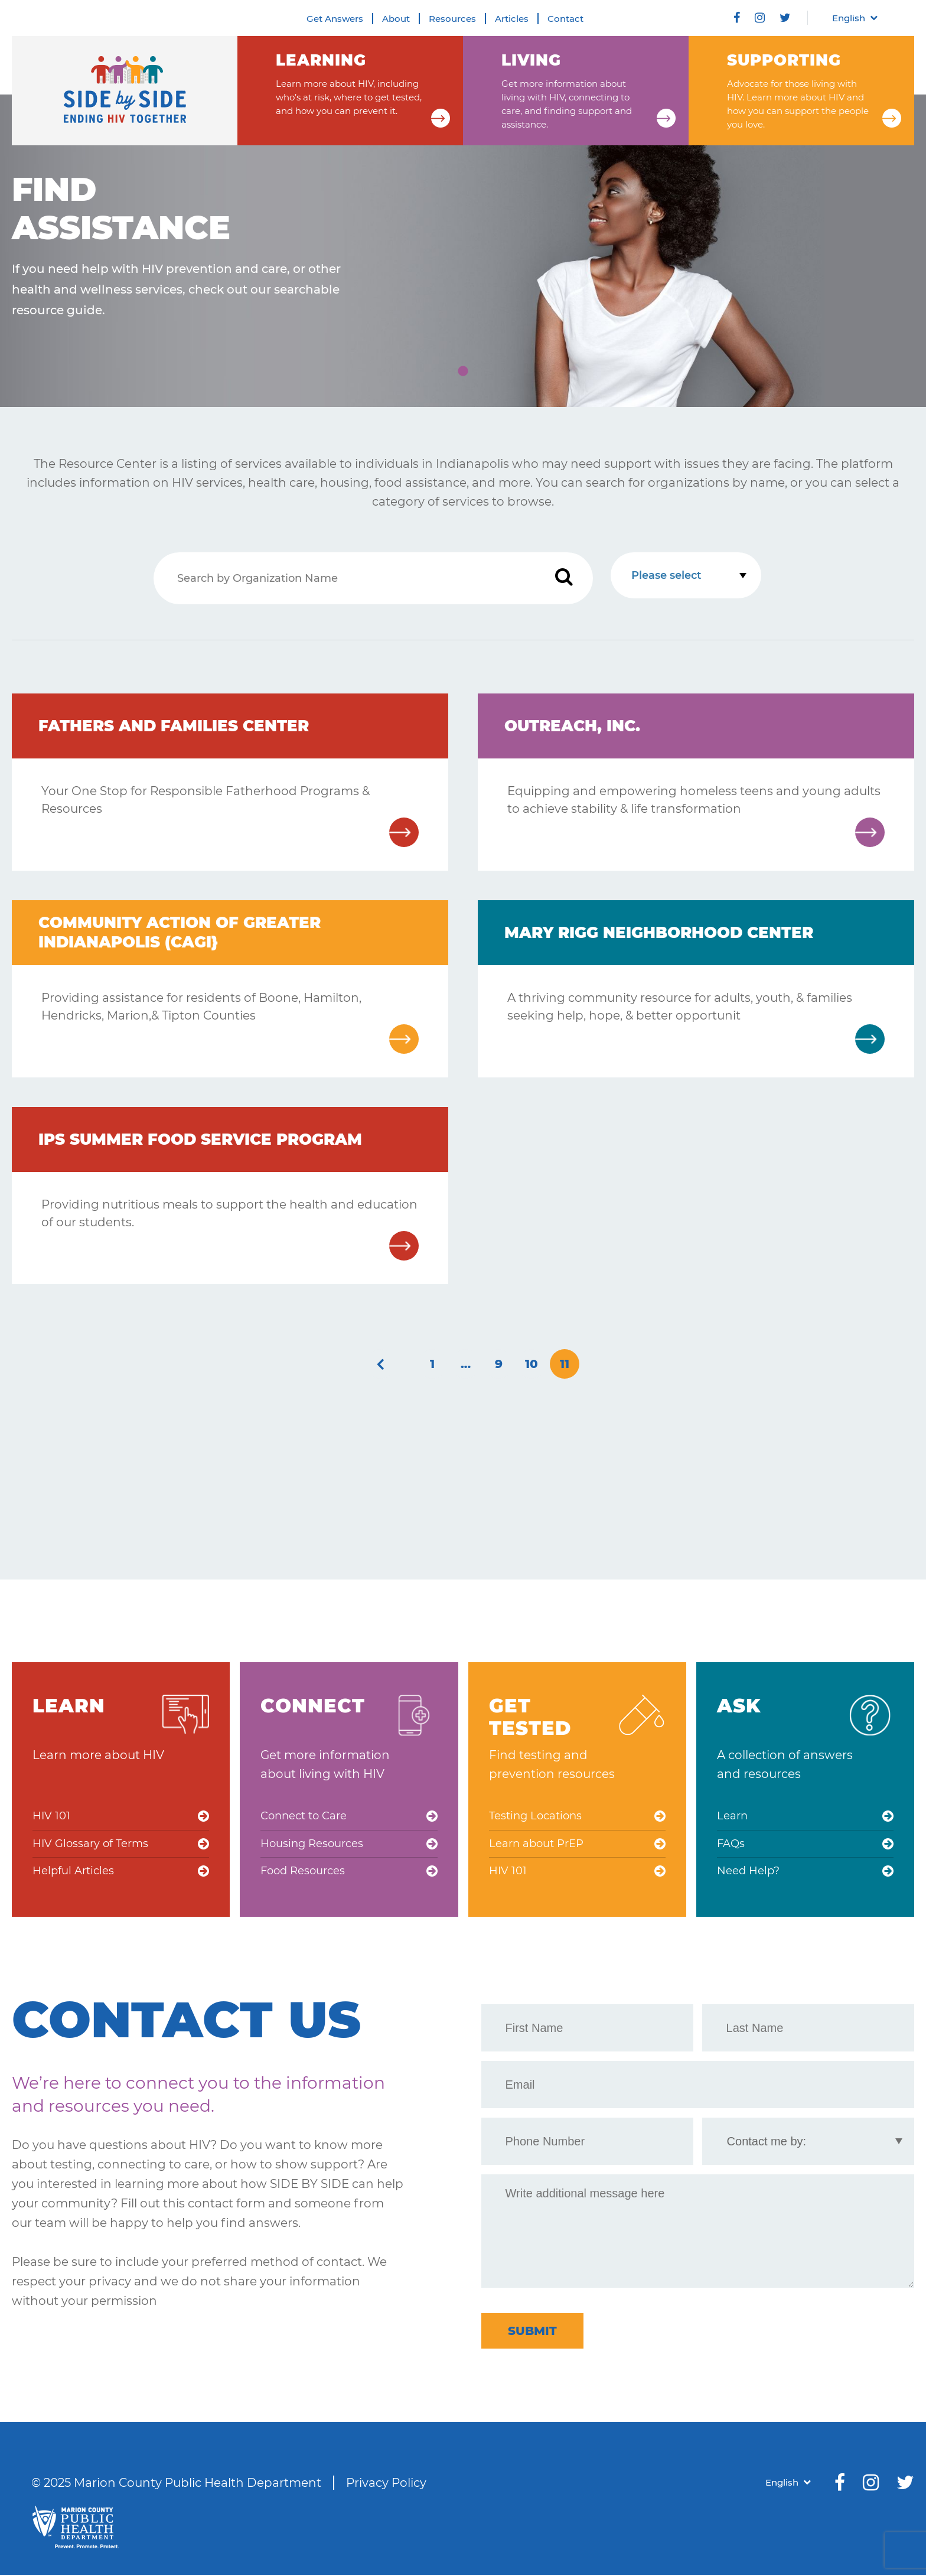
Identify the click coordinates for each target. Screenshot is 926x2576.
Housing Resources (311, 1844)
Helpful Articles (73, 1871)
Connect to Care (303, 1816)
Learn (732, 1816)
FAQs (731, 1844)
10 (531, 1364)
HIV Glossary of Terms (90, 1844)
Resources (452, 18)
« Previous (380, 1364)
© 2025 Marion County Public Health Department (176, 2484)
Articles (512, 18)
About (396, 18)
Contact (565, 18)
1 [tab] (463, 371)
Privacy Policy (386, 2484)
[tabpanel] (463, 251)
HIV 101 (51, 1816)
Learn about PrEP (536, 1844)
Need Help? (748, 1871)
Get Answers (335, 18)
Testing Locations (535, 1816)
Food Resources (302, 1871)
